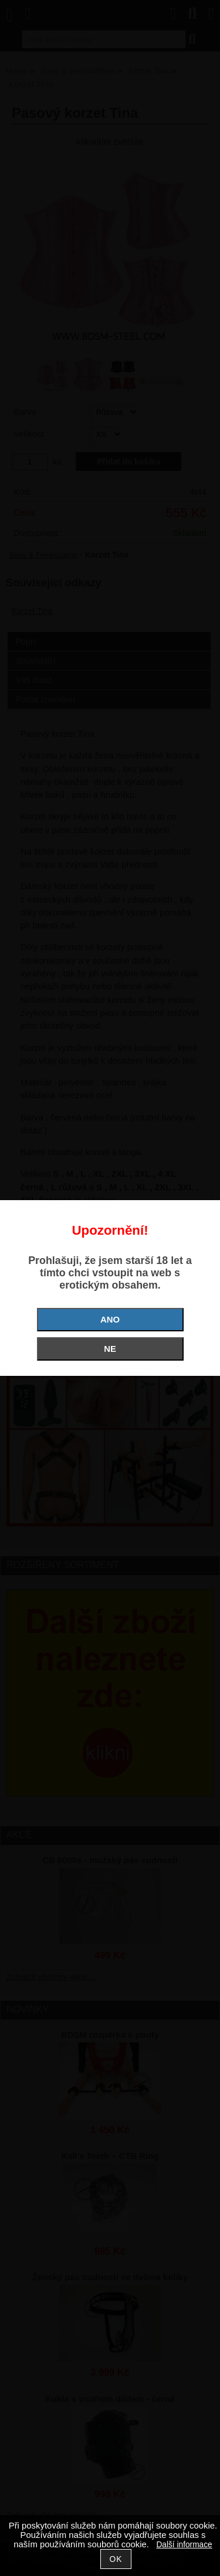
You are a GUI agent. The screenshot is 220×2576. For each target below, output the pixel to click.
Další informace (184, 2544)
